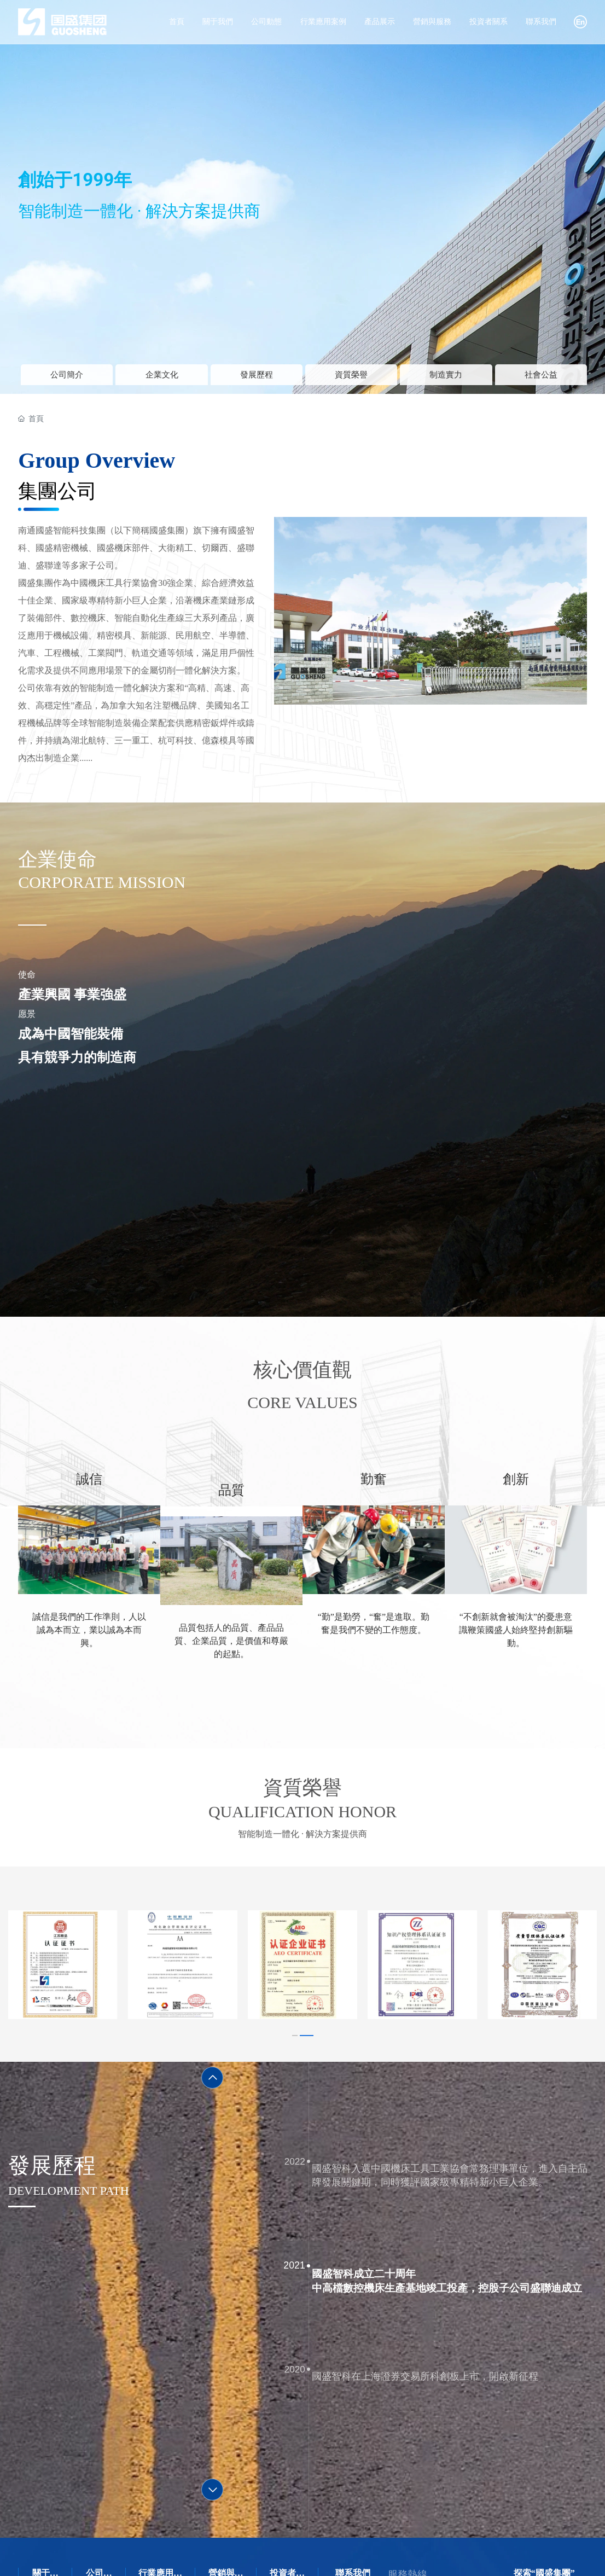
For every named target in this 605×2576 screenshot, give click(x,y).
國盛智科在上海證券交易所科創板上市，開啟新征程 (443, 2348)
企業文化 (161, 378)
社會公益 (541, 378)
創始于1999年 (75, 179)
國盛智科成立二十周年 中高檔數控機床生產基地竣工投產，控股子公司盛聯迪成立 (462, 2269)
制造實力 (445, 378)
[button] (299, 2014)
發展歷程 (256, 378)
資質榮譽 (351, 378)
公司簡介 (66, 378)
